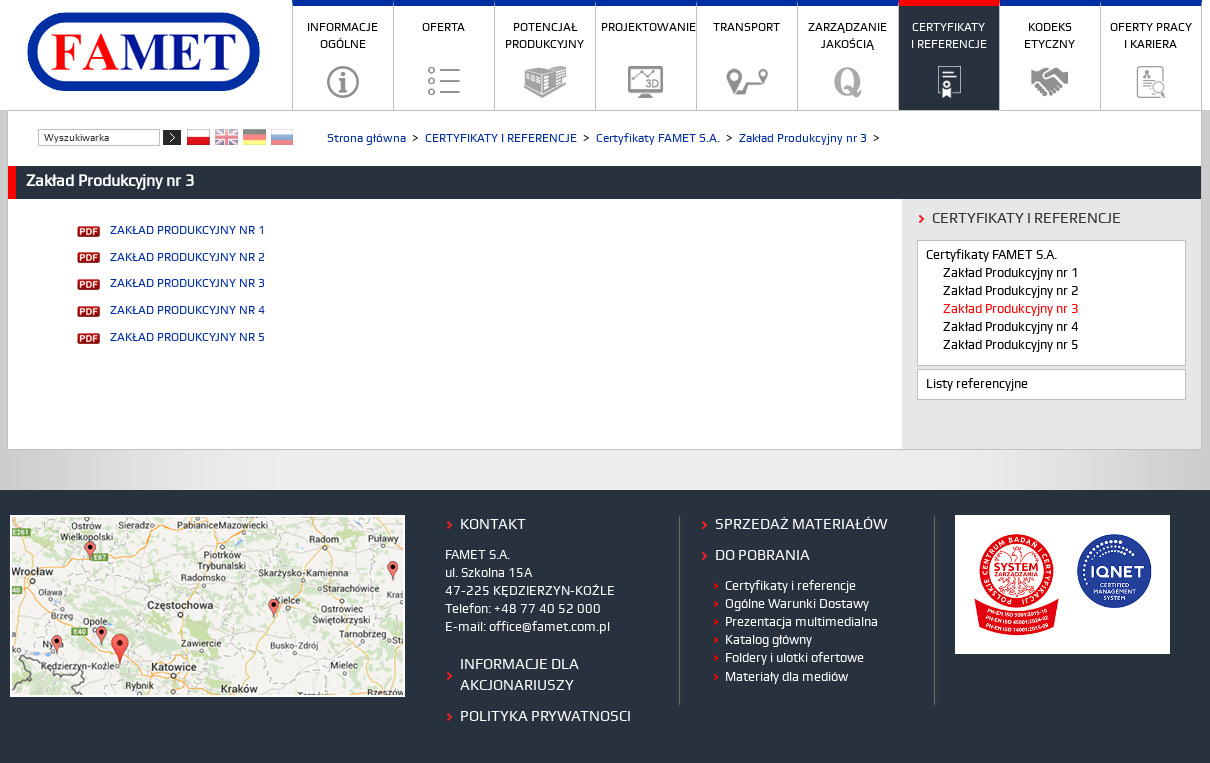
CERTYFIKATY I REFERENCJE (949, 36)
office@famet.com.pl (549, 627)
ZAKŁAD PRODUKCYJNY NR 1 (187, 230)
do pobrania (762, 556)
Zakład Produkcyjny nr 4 (1011, 327)
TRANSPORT (746, 27)
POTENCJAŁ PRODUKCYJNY (544, 36)
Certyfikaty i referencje (790, 586)
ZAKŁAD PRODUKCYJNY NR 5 (187, 337)
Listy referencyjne (977, 384)
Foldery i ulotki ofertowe (794, 658)
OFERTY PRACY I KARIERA (1151, 36)
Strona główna (366, 138)
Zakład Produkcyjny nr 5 (1011, 345)
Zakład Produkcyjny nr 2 (1011, 291)
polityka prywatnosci (545, 717)
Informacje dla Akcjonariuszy (519, 675)
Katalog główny (768, 640)
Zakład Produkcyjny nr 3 (803, 138)
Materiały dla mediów (786, 677)
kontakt (493, 525)
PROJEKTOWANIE (648, 27)
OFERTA (443, 27)
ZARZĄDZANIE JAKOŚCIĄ (847, 36)
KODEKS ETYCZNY (1049, 36)
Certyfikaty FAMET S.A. (658, 138)
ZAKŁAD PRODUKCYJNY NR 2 (187, 257)
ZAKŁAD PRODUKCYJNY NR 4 (187, 310)
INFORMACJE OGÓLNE (342, 36)
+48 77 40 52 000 (547, 609)
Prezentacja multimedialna (801, 622)
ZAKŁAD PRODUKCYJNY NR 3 (187, 283)
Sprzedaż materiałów (801, 525)
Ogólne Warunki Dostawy (797, 604)
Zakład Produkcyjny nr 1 (1011, 273)
